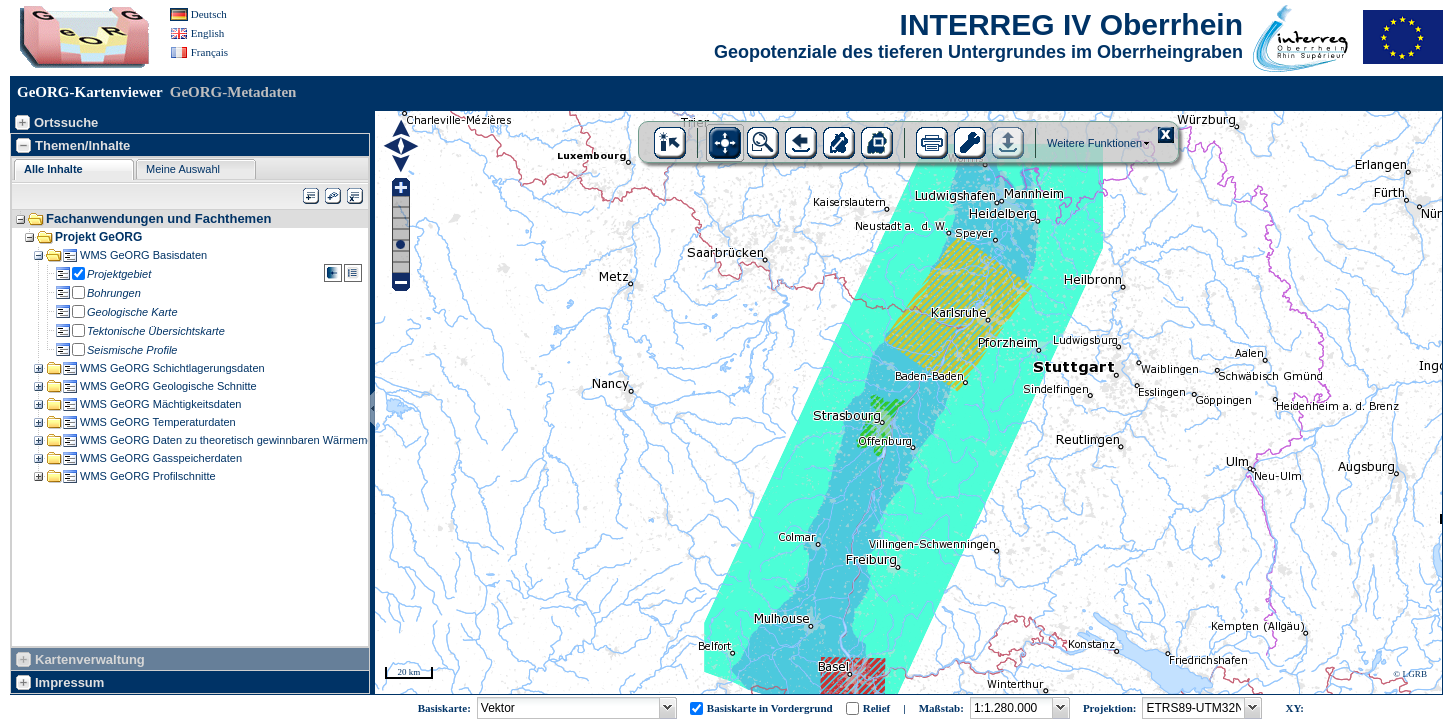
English (208, 33)
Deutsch (209, 14)
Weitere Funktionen (1094, 143)
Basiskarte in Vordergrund (770, 708)
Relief (876, 708)
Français (209, 52)
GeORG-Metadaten (233, 92)
